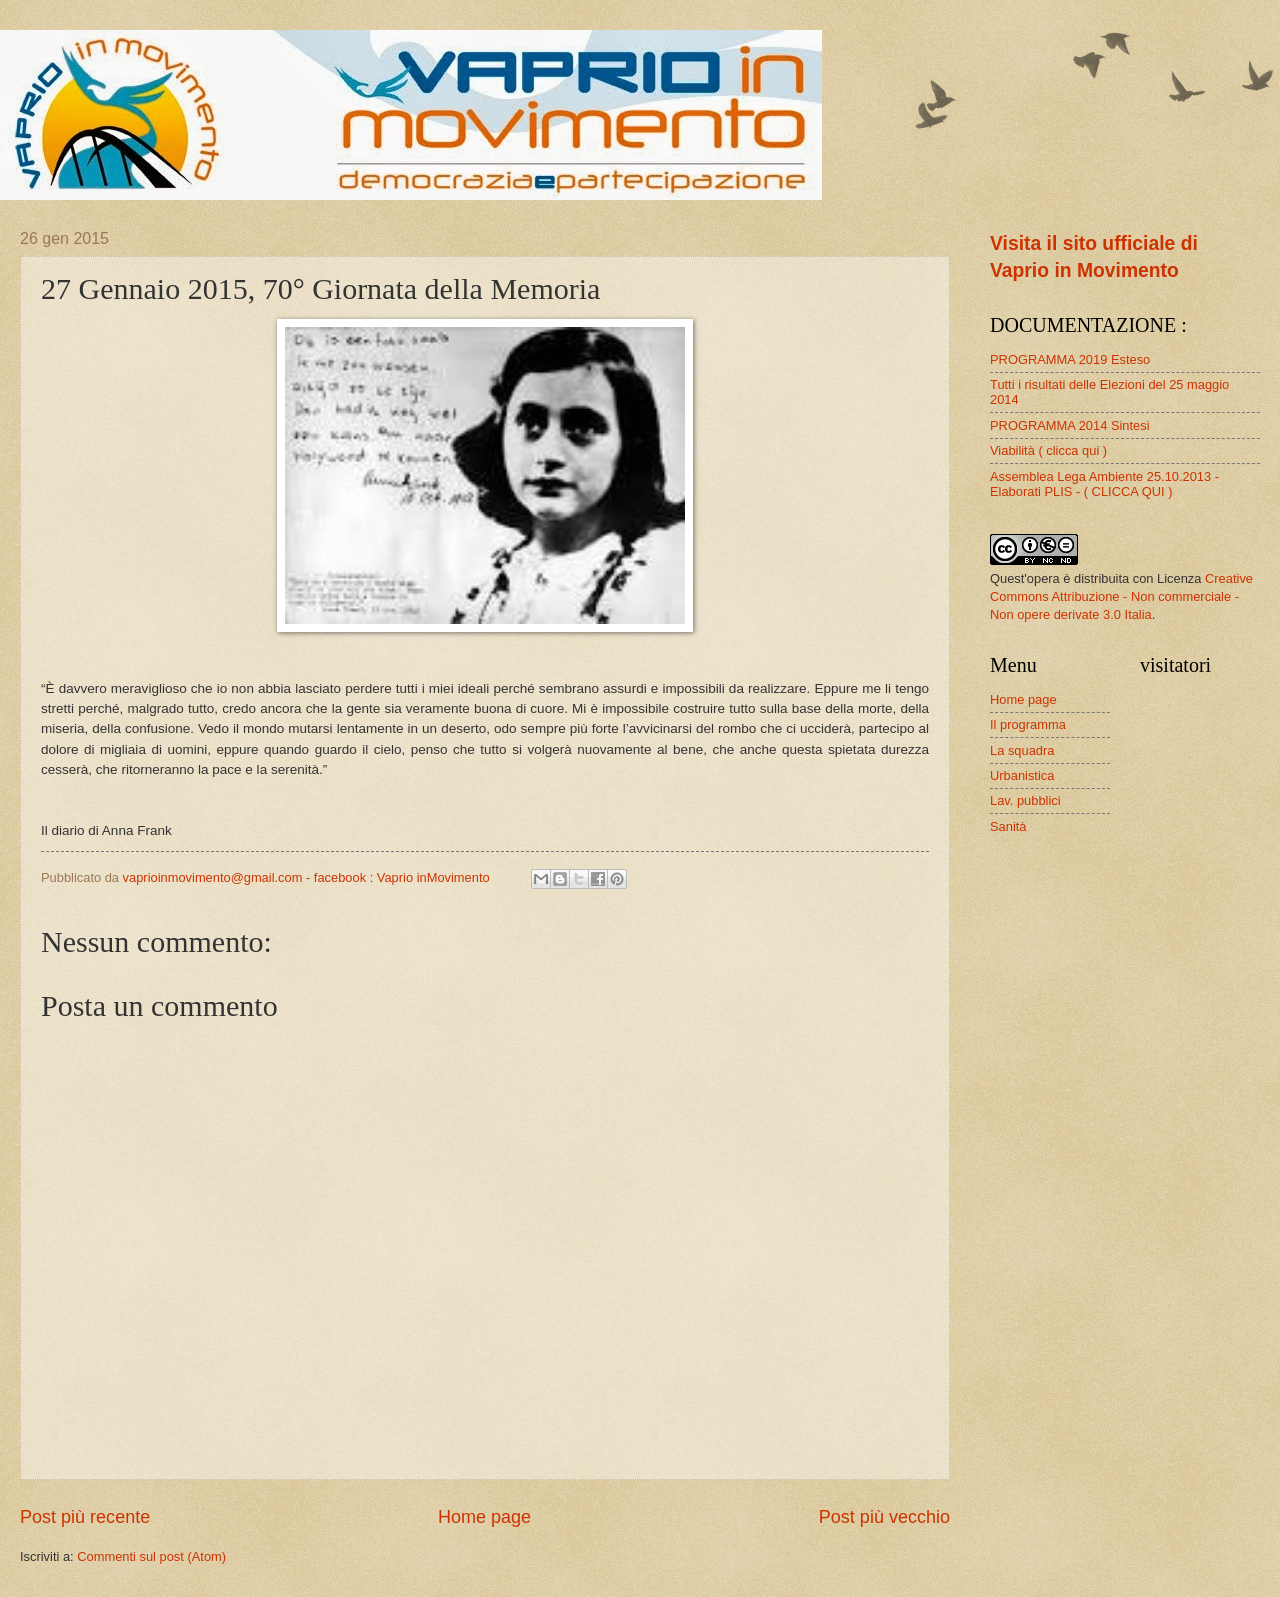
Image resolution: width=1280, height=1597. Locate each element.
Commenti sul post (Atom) (151, 1556)
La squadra (1022, 750)
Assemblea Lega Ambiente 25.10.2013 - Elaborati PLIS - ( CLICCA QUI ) (1104, 484)
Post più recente (85, 1517)
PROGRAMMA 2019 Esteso (1070, 359)
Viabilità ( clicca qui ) (1048, 450)
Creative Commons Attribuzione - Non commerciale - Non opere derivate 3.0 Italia (1121, 596)
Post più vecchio (884, 1517)
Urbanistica (1022, 775)
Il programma (1028, 724)
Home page (484, 1517)
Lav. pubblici (1025, 800)
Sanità (1008, 826)
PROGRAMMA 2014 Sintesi (1070, 425)
